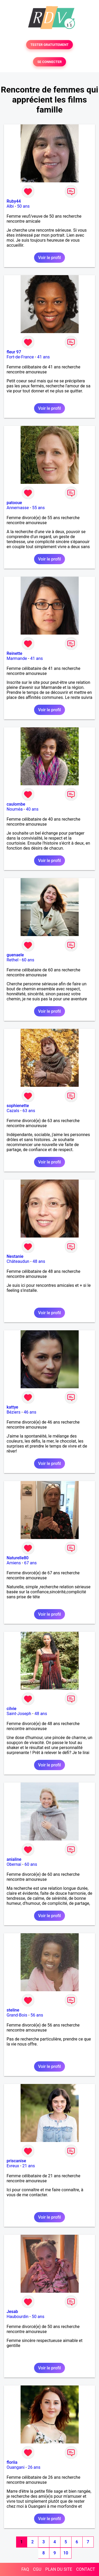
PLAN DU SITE (58, 2569)
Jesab (12, 2311)
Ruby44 (14, 201)
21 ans (28, 2165)
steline (13, 2010)
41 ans (43, 356)
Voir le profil (49, 257)
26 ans (34, 2467)
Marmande (17, 658)
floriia (12, 2462)
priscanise (16, 2160)
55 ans (38, 507)
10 (65, 2552)
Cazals (13, 1110)
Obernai (14, 1864)
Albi (10, 206)
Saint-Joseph (19, 1713)
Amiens (14, 1562)
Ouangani (16, 2467)
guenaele (15, 954)
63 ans (28, 1110)
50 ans (23, 206)
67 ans (30, 1562)
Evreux (13, 2165)
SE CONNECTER (49, 62)
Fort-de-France (20, 356)
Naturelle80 (18, 1557)
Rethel (12, 959)
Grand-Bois (17, 2015)
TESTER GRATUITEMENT (49, 45)
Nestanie (15, 1256)
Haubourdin (18, 2316)
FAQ (25, 2569)
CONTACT (85, 2569)
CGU (37, 2569)
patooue (14, 502)
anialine (14, 1859)
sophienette (18, 1105)
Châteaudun (18, 1261)
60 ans (28, 959)
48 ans (38, 1261)
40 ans (32, 809)
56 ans (37, 2015)
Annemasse (18, 507)
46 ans (30, 1412)
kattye (12, 1407)
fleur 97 (14, 351)
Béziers (13, 1412)
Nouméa (15, 809)
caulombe (16, 804)
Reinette (14, 653)
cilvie (11, 1708)
